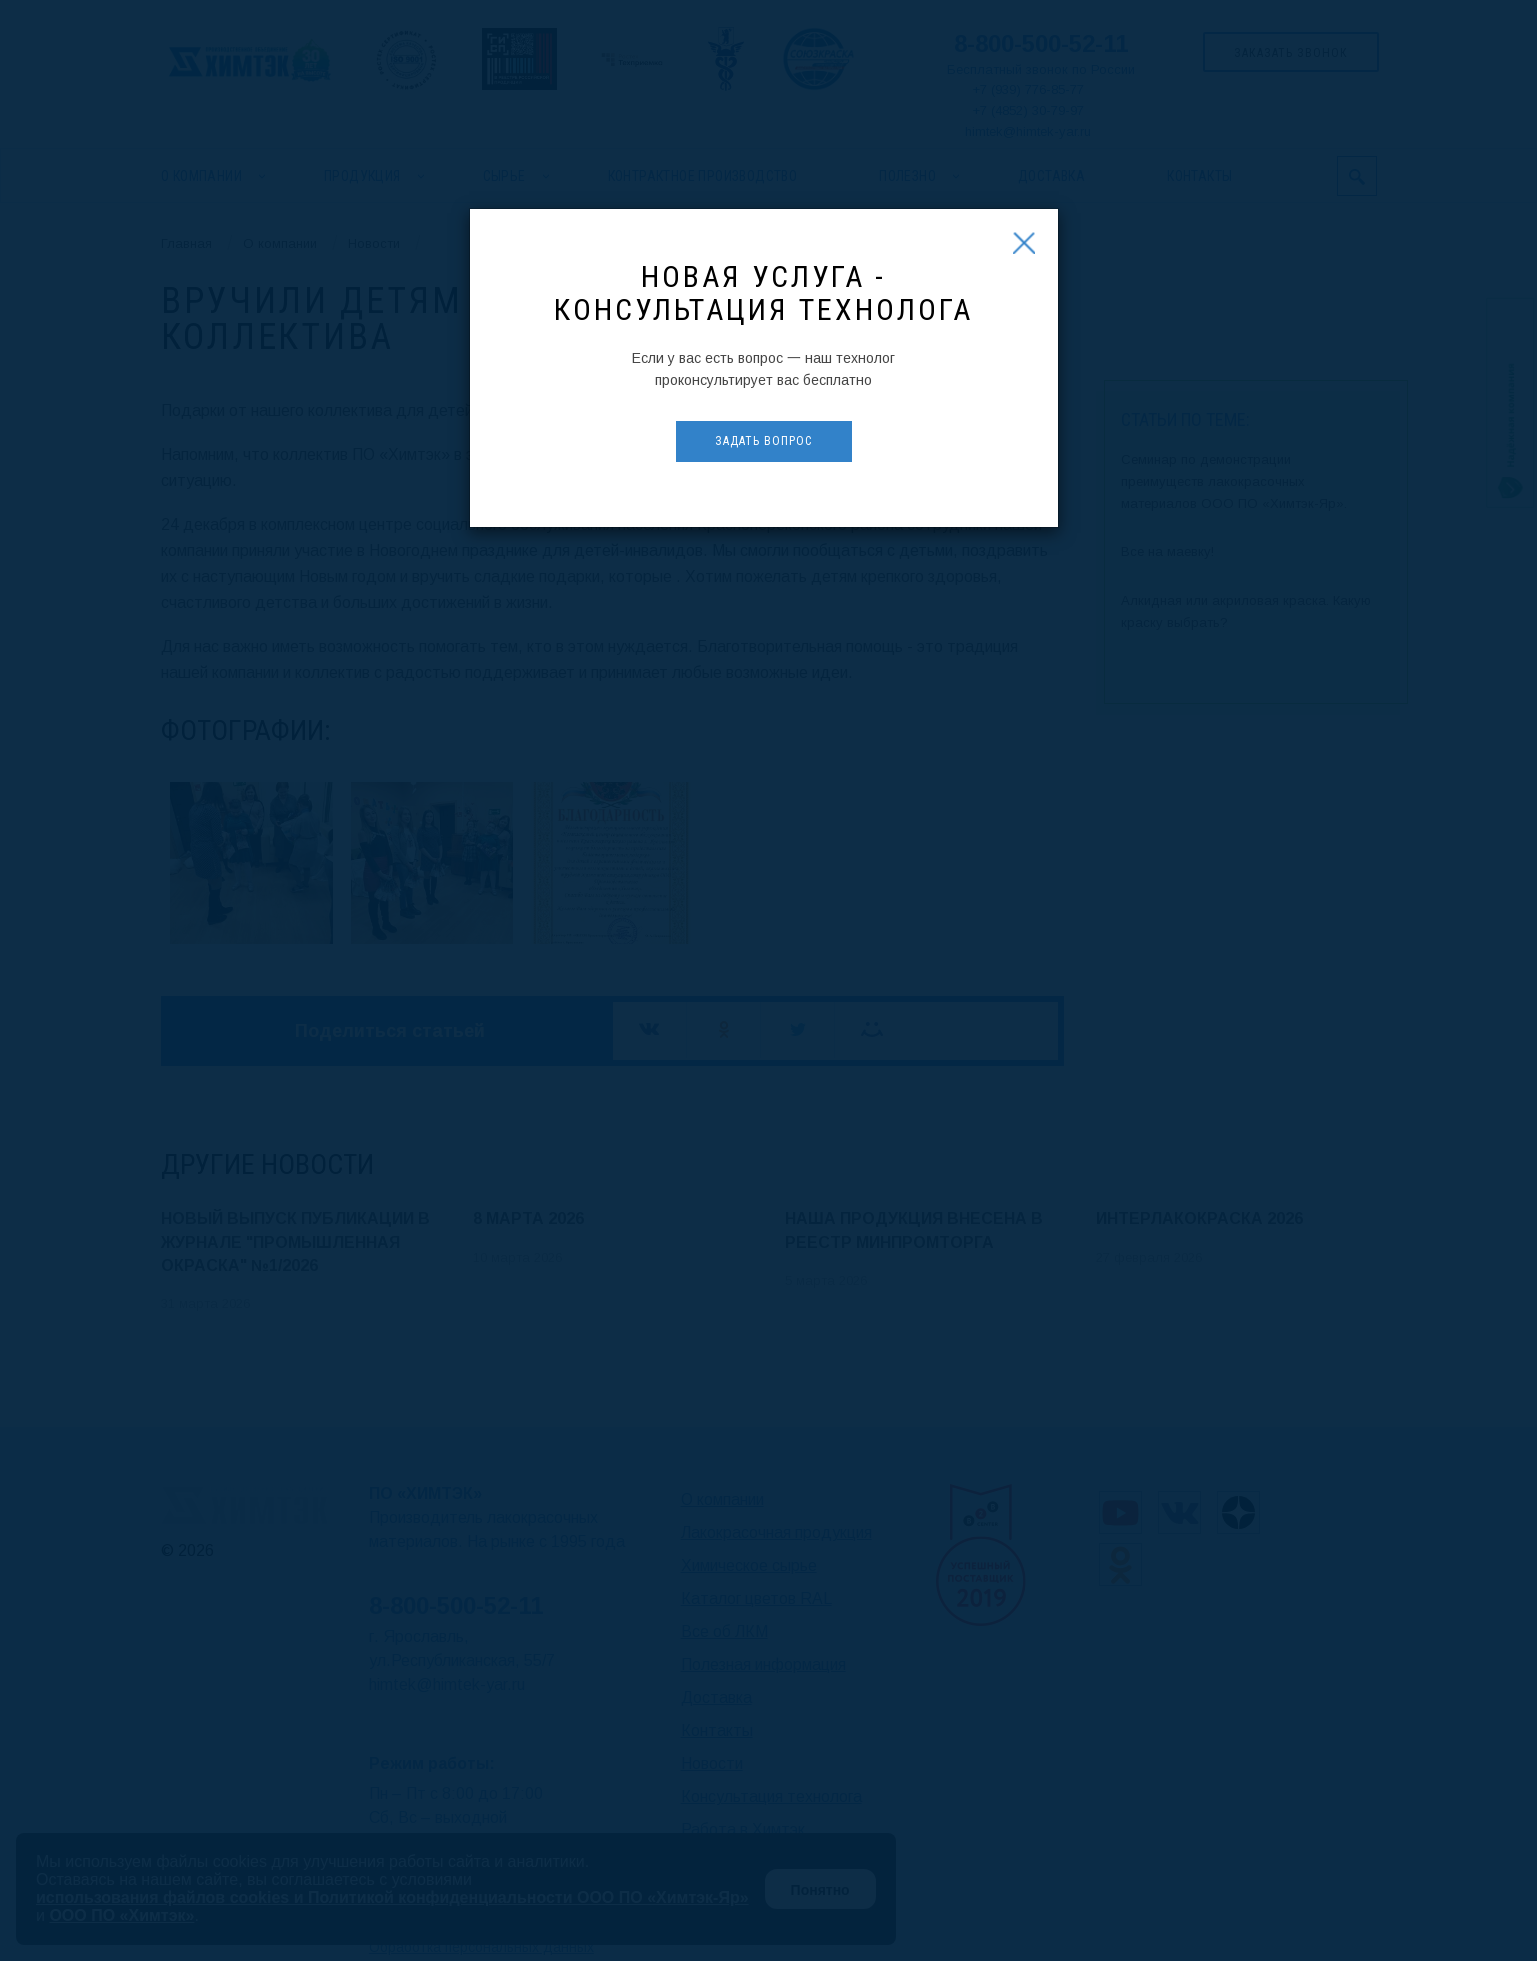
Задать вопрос (763, 441)
